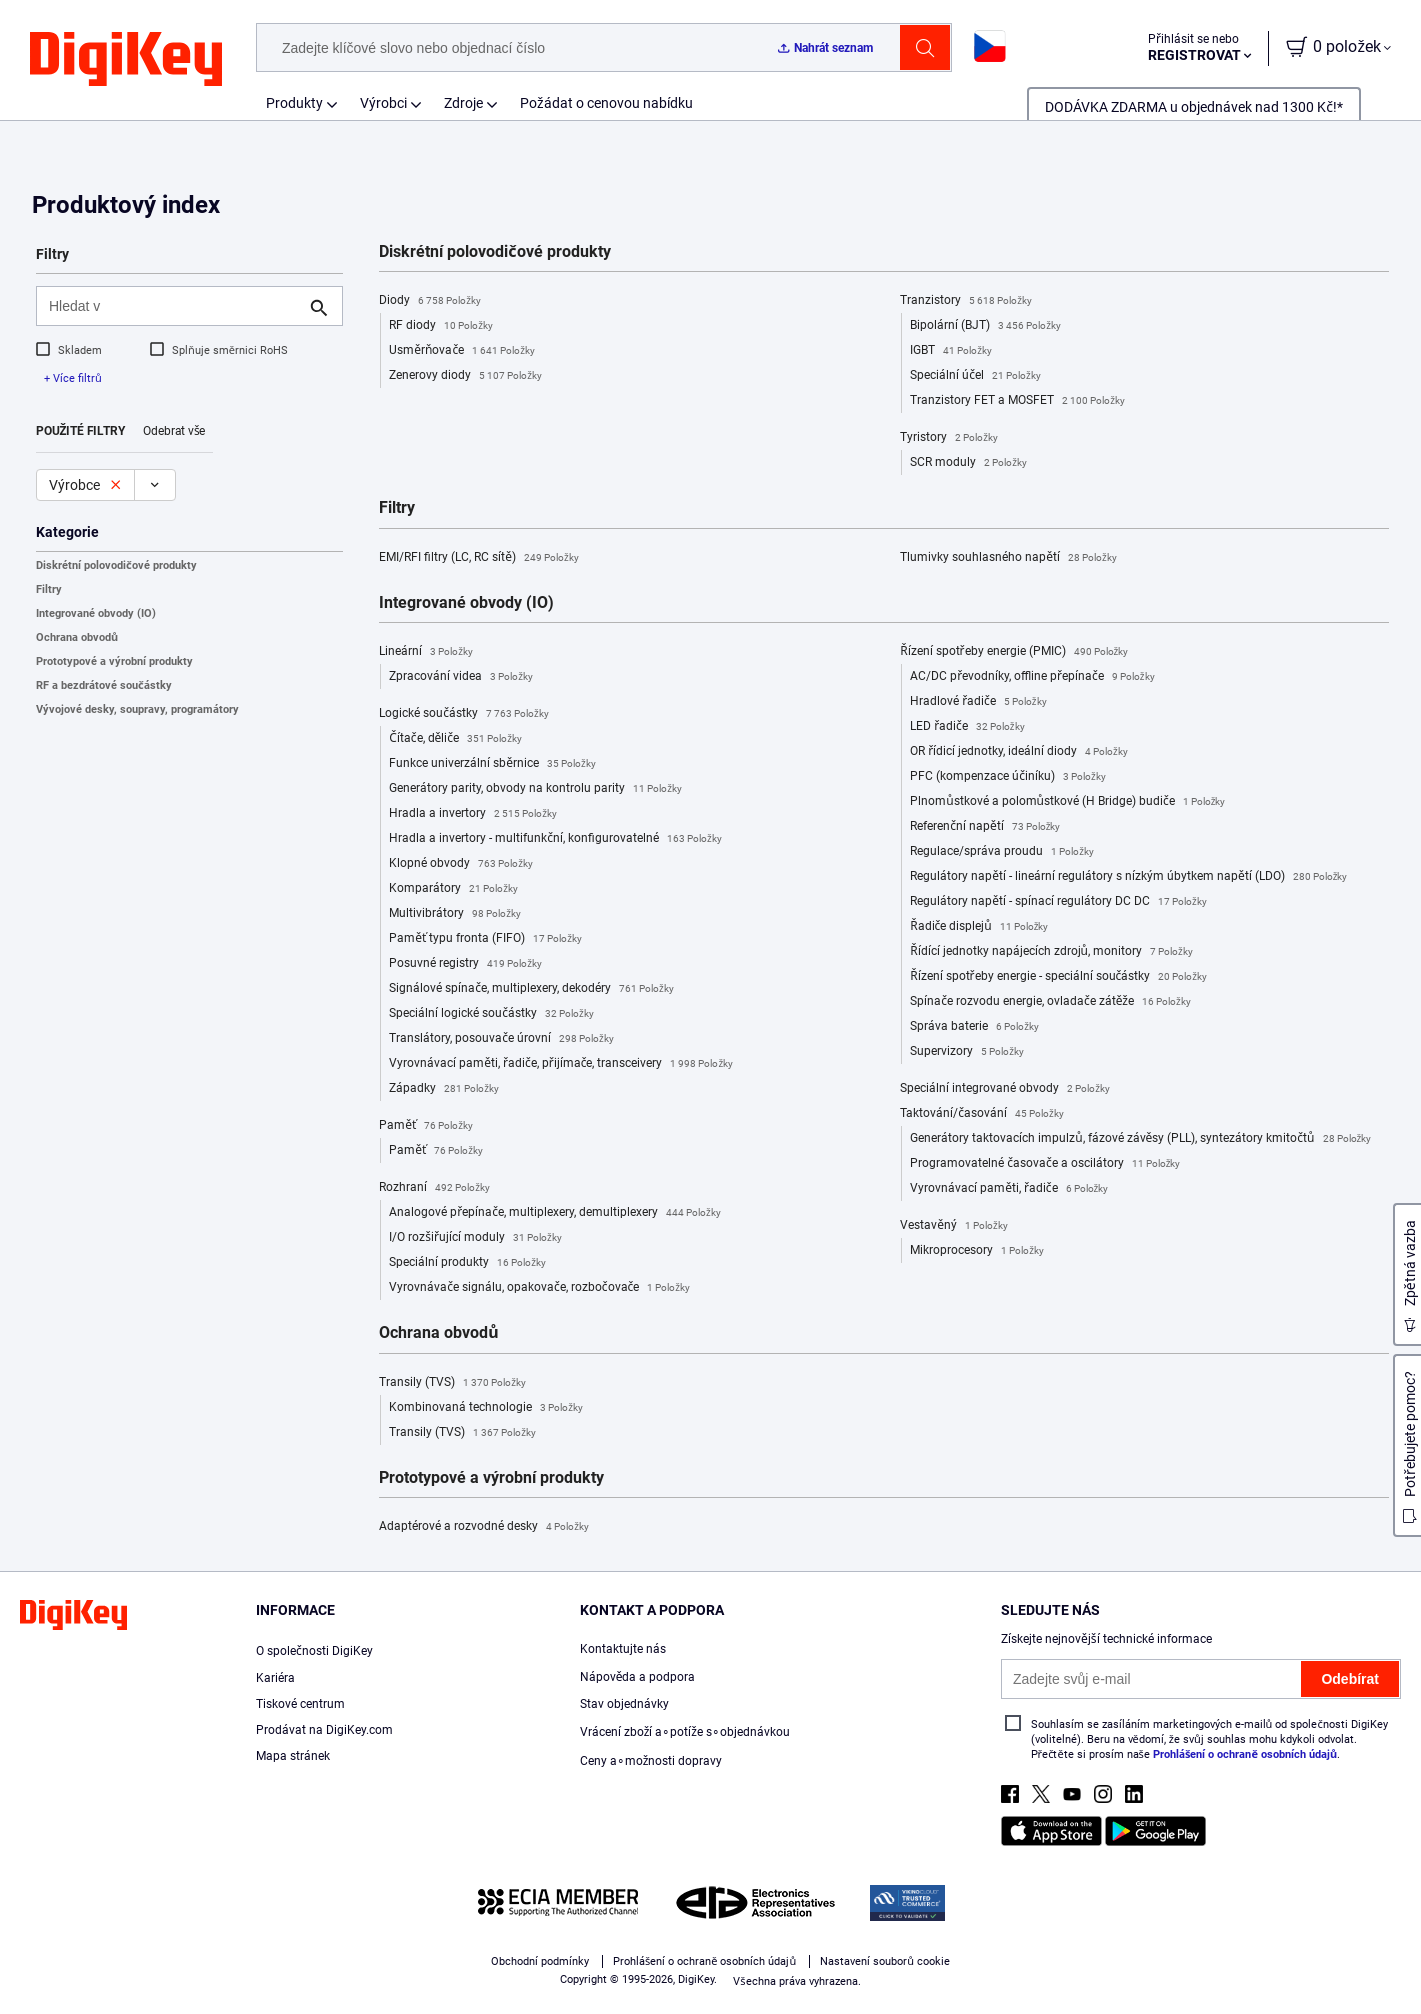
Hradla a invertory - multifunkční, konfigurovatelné (555, 839)
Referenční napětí (985, 827)
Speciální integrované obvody (1005, 1089)
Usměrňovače (462, 351)
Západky (444, 1089)
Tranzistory (966, 301)
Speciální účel (975, 376)
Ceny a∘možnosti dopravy (651, 1761)
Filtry (49, 589)
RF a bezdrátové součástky (104, 685)
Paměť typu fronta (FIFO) (485, 939)
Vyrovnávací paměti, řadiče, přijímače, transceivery (561, 1064)
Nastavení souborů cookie (885, 1961)
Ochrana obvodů (77, 637)
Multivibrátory (455, 914)
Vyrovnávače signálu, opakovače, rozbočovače (539, 1288)
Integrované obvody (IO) (96, 613)
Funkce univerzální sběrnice (492, 764)
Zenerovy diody (465, 376)
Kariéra (275, 1678)
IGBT (951, 351)
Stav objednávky (624, 1704)
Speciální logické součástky (491, 1014)
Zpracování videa (461, 677)
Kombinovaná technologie (486, 1408)
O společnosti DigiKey (314, 1651)
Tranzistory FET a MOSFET (1017, 401)
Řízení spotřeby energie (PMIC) (1014, 652)
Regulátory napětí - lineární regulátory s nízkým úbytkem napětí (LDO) (1128, 877)
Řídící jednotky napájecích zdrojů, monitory (1051, 952)
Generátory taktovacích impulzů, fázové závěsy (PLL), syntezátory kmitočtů (1140, 1139)
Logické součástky (463, 714)
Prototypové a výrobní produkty (114, 661)
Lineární (426, 652)
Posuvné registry (465, 964)
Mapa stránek (293, 1756)
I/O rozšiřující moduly (475, 1238)
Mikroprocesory (977, 1251)
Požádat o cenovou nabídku (606, 103)
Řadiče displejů (979, 927)
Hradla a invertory (473, 814)
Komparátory (453, 889)
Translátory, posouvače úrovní (501, 1039)
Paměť (426, 1126)
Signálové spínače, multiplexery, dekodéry (531, 989)
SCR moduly (968, 463)
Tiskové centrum (300, 1704)
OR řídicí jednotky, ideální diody (1019, 752)
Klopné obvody (461, 864)
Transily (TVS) (452, 1383)
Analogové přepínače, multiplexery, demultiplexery (554, 1213)
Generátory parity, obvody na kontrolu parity (535, 789)
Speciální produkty (467, 1263)
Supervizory (967, 1052)
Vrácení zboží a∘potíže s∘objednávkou (685, 1732)
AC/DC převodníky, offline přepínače (1032, 677)
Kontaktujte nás (623, 1649)
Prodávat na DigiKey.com (324, 1730)
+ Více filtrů (73, 378)
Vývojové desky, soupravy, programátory (137, 709)
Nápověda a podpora (638, 1677)
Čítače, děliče (455, 739)
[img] (126, 60)
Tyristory (949, 438)
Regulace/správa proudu (1002, 852)
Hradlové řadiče (978, 702)
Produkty (294, 103)
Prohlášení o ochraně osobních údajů (1245, 1754)
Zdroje (463, 103)
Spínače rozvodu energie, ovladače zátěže (1050, 1002)
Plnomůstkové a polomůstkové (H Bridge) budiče (1067, 802)
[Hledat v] (173, 306)
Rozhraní (434, 1188)
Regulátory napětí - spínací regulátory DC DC (1058, 902)
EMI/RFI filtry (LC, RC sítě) (478, 558)
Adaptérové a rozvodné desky (484, 1527)
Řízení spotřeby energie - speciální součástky (1058, 977)
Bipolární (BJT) (985, 326)
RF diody (441, 326)
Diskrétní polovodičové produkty (116, 565)
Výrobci (383, 103)
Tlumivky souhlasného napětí (1008, 558)
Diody (430, 301)
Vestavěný (953, 1226)
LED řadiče (967, 727)
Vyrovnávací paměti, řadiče (1009, 1189)
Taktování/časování (981, 1114)
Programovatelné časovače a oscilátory (1045, 1164)
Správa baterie (974, 1027)
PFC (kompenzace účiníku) (1007, 777)
